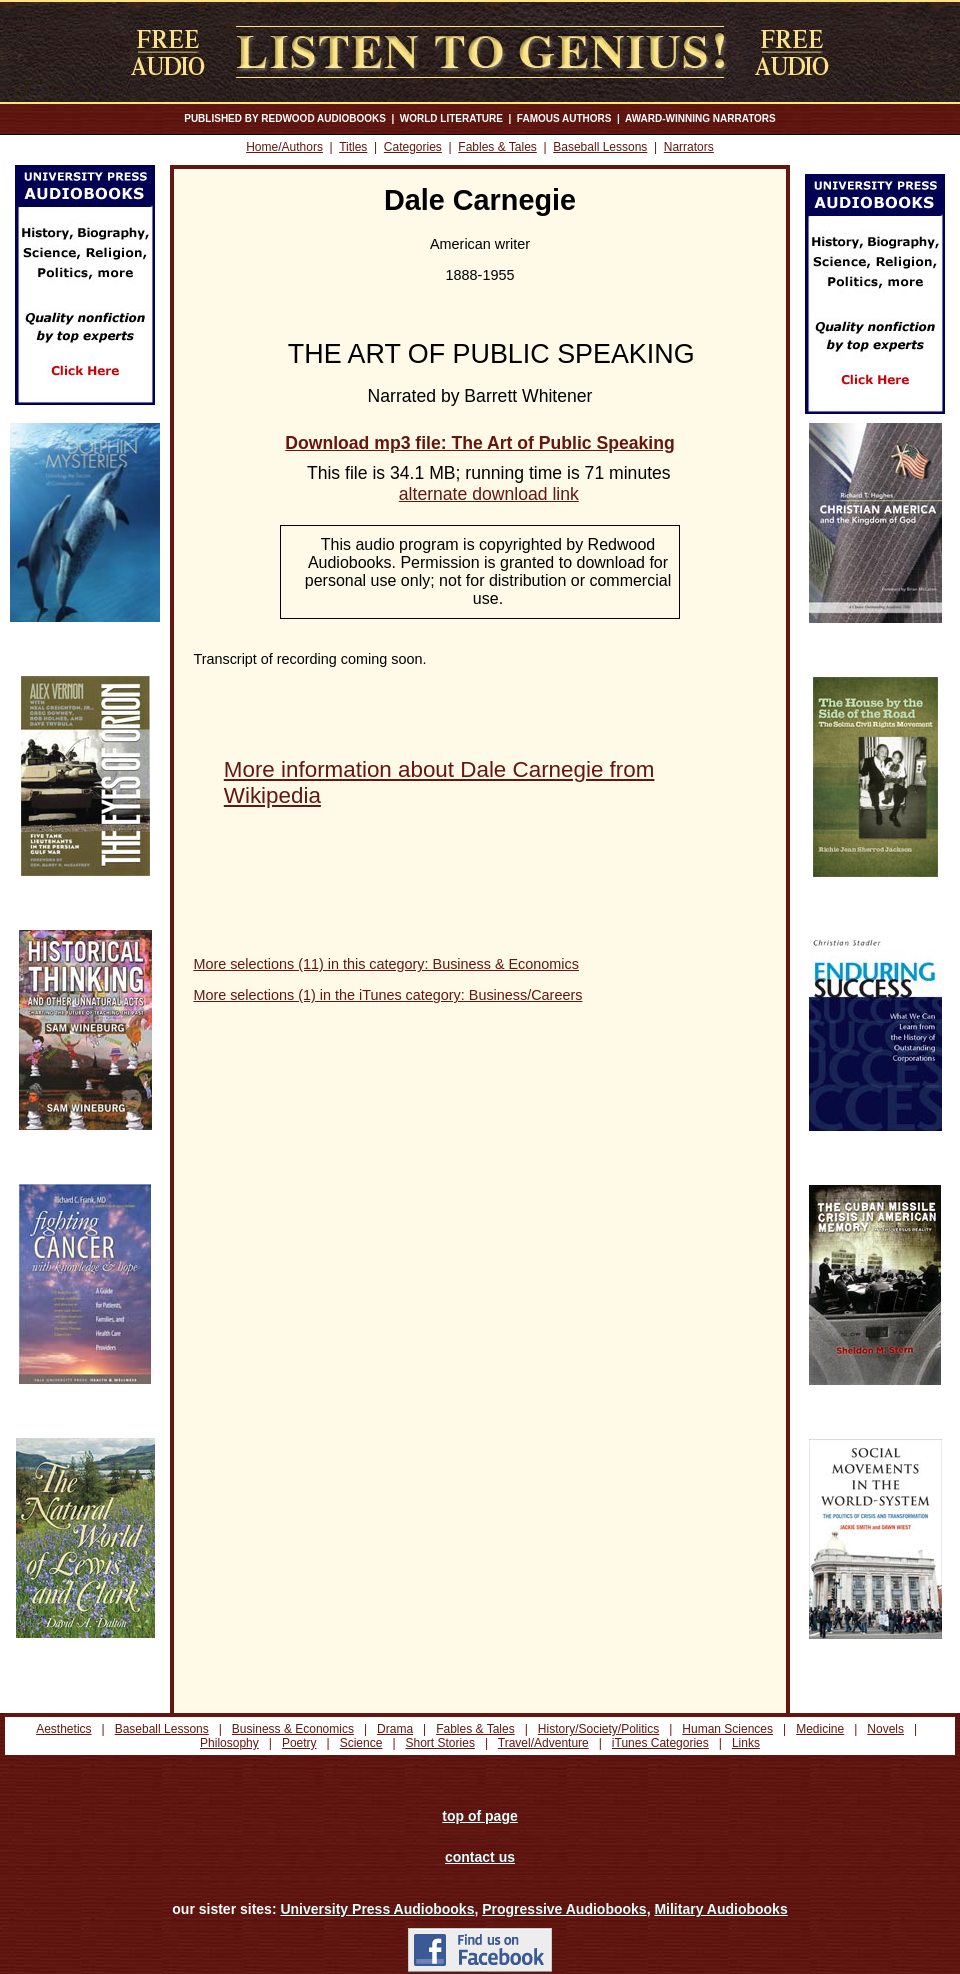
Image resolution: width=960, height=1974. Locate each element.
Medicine (820, 1729)
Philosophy (229, 1743)
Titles (353, 147)
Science (361, 1743)
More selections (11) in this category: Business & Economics (386, 964)
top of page (479, 1816)
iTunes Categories (660, 1743)
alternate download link (489, 494)
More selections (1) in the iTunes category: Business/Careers (387, 995)
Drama (395, 1729)
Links (746, 1743)
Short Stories (440, 1743)
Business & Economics (293, 1729)
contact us (480, 1857)
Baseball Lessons (600, 147)
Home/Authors (284, 147)
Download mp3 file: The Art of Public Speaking (479, 443)
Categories (413, 147)
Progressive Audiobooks (564, 1909)
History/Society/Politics (598, 1729)
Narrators (689, 147)
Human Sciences (727, 1729)
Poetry (299, 1743)
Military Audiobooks (720, 1909)
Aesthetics (63, 1729)
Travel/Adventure (543, 1743)
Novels (885, 1729)
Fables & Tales (497, 147)
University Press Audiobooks (377, 1909)
